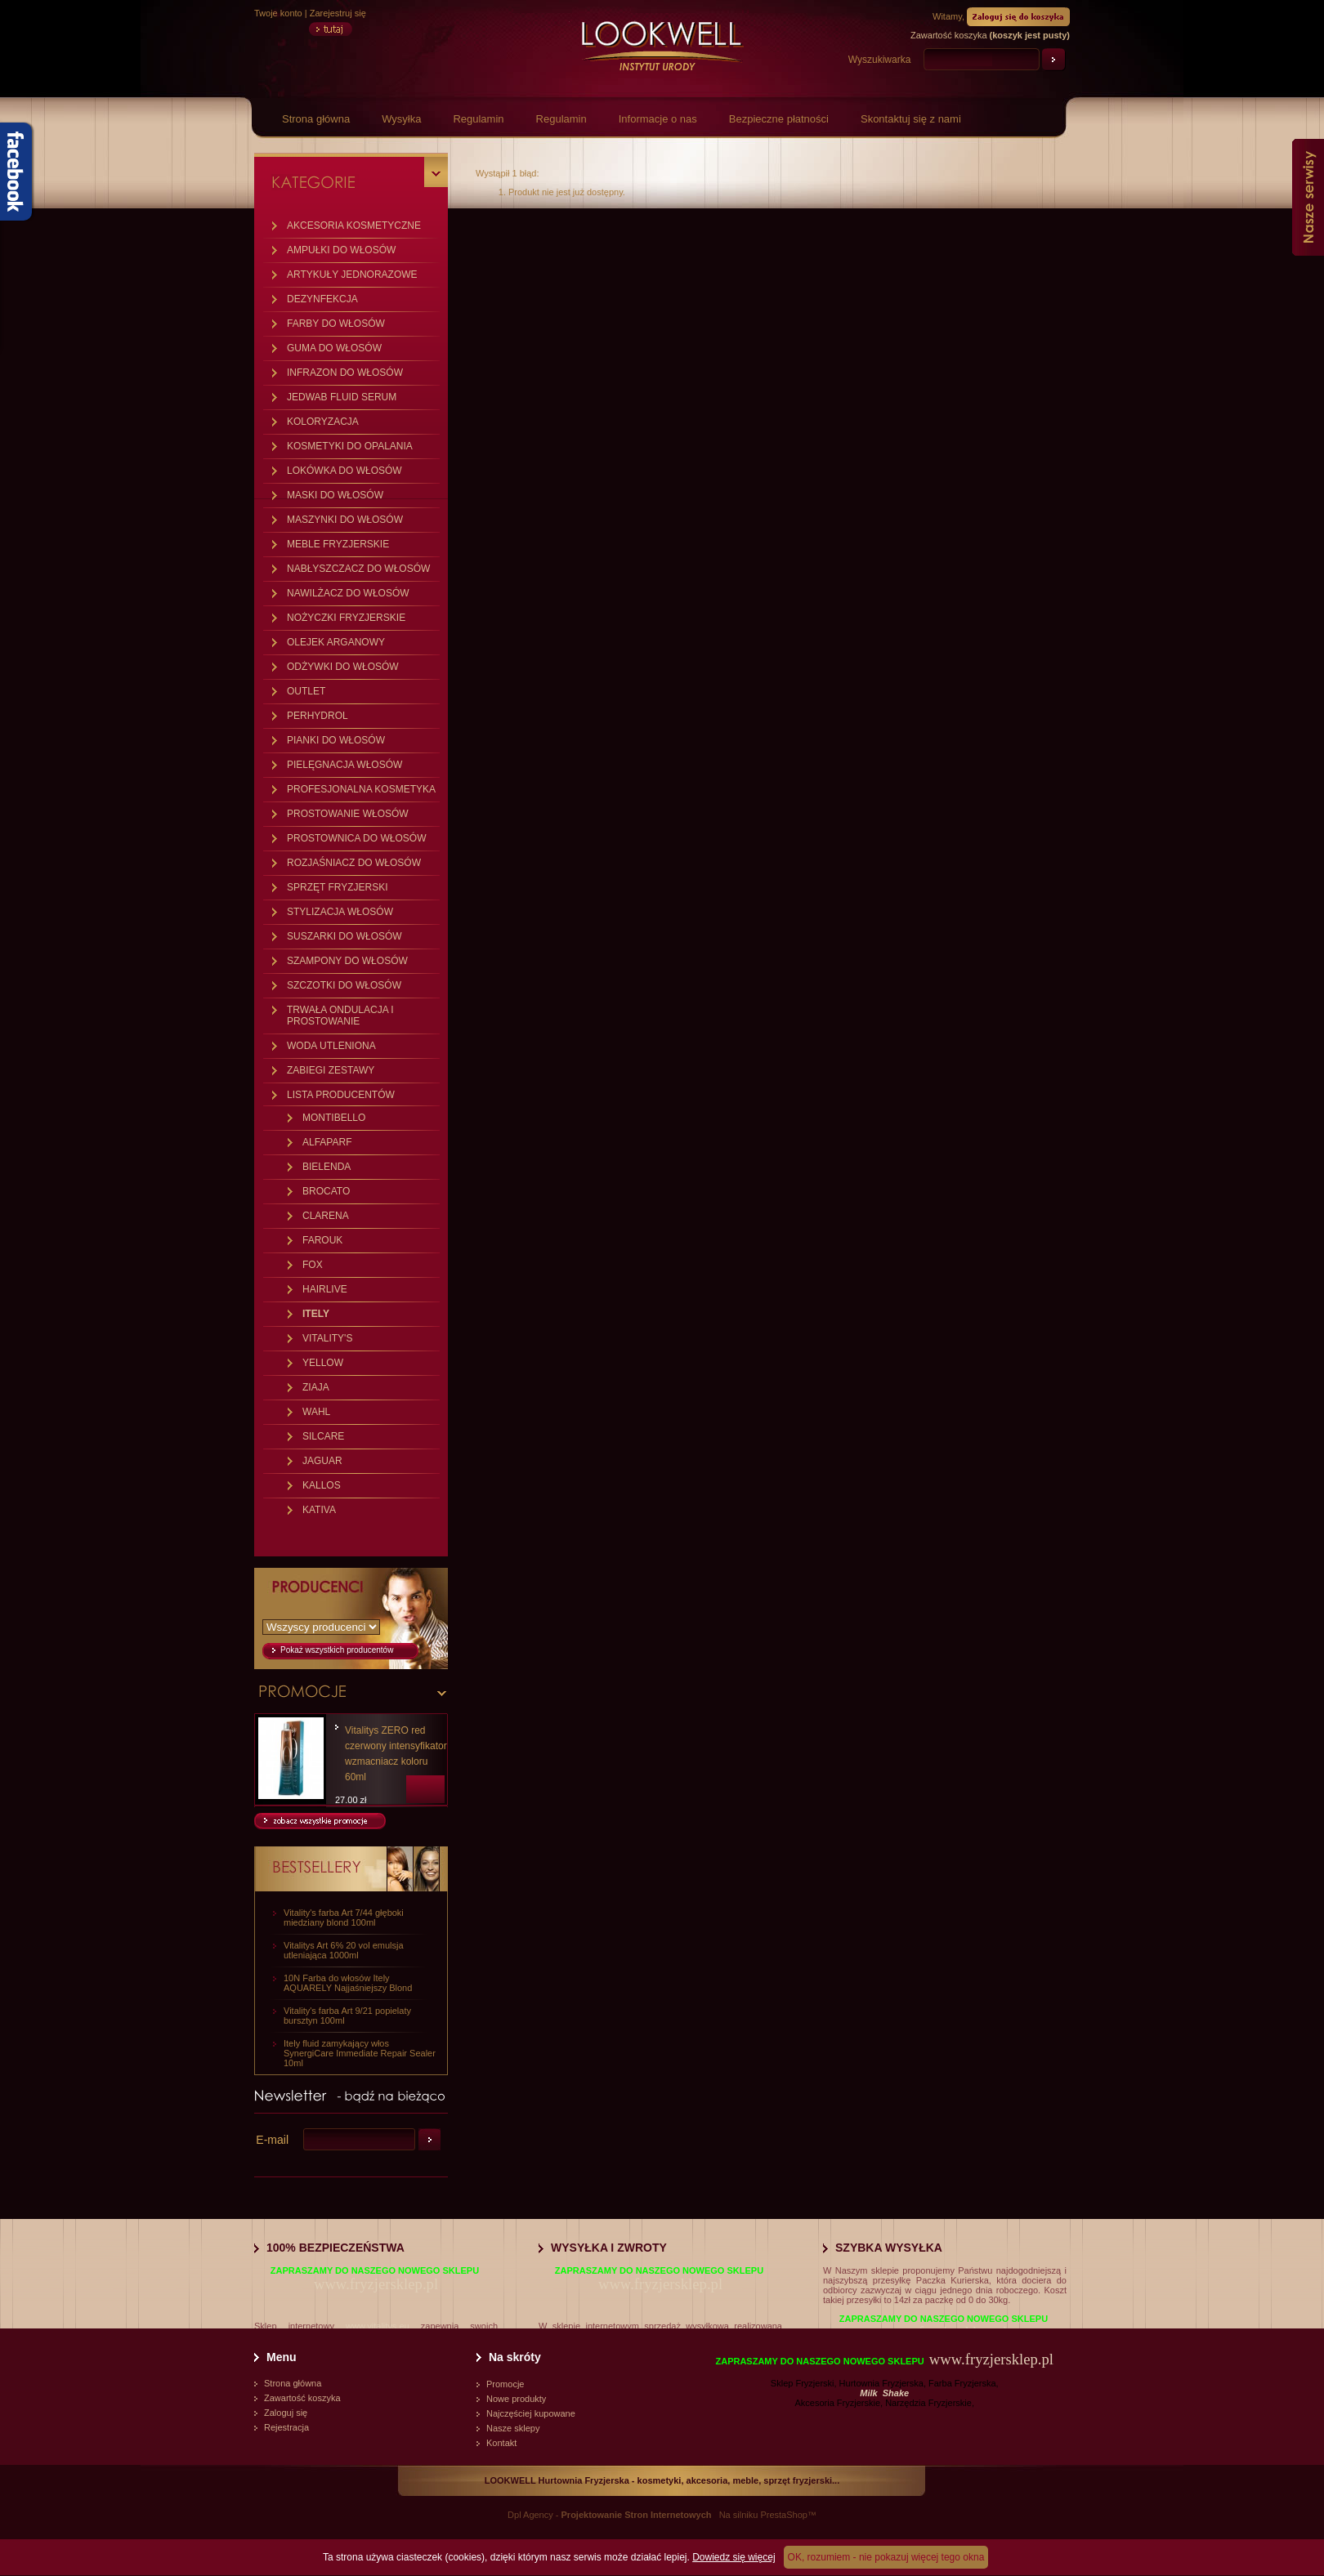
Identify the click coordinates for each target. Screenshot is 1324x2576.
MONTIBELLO (333, 1117)
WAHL (316, 1411)
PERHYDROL (317, 715)
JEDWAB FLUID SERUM (341, 397)
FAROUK (322, 1240)
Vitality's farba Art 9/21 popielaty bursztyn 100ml (347, 2015)
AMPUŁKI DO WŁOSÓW (341, 250)
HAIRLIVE (324, 1289)
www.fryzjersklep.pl (376, 2284)
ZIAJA (315, 1387)
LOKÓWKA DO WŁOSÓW (344, 470)
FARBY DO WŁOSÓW (336, 323)
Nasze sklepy (512, 2428)
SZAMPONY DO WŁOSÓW (347, 961)
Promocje (505, 2384)
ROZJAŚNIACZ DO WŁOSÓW (354, 862)
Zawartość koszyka (302, 2398)
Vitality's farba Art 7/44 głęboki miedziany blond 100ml (344, 1917)
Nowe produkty (516, 2399)
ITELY (315, 1313)
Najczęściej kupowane (530, 2413)
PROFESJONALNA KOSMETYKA (361, 789)
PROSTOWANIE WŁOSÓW (348, 813)
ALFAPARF (326, 1142)
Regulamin (478, 119)
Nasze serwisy (1308, 197)
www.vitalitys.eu (377, 2326)
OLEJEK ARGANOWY (336, 642)
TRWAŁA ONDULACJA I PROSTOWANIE (340, 1015)
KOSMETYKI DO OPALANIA (350, 446)
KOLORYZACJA (323, 421)
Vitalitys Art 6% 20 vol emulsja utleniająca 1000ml (344, 1950)
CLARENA (325, 1215)
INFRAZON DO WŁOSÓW (345, 372)
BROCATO (326, 1191)
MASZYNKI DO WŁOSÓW (345, 519)
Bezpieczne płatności (779, 119)
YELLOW (322, 1362)
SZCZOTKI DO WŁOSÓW (344, 985)
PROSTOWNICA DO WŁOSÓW (356, 838)
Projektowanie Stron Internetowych (636, 2515)
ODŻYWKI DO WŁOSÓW (343, 666)
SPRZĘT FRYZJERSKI (337, 887)
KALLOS (321, 1485)
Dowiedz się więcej (733, 2557)
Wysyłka (401, 119)
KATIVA (319, 1510)
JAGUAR (322, 1461)
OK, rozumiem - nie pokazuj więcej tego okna (886, 2557)
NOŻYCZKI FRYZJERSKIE (346, 617)
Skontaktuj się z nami (911, 119)
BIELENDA (326, 1166)
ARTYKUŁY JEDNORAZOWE (352, 274)
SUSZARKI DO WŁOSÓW (344, 936)
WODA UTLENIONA (331, 1045)
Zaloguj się (285, 2413)
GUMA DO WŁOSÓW (334, 348)
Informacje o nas (658, 119)
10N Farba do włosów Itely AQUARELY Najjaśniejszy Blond (348, 1983)
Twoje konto (278, 13)
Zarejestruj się (338, 13)
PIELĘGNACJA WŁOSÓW (344, 764)
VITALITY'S (327, 1338)
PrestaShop (783, 2515)
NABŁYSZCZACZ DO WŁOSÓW (358, 568)
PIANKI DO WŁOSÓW (336, 740)
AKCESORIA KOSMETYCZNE (354, 225)
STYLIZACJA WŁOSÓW (340, 911)
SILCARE (323, 1436)
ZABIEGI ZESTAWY (330, 1070)
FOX (312, 1264)
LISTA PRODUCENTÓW (341, 1094)
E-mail (272, 2139)
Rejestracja (286, 2427)
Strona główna (316, 119)
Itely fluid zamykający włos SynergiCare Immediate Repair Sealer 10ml (360, 2053)
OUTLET (306, 691)
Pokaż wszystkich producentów (336, 1649)
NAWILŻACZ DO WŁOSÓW (348, 593)
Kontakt (501, 2443)
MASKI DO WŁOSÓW (335, 495)
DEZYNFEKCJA (322, 299)
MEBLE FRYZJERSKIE (338, 544)
